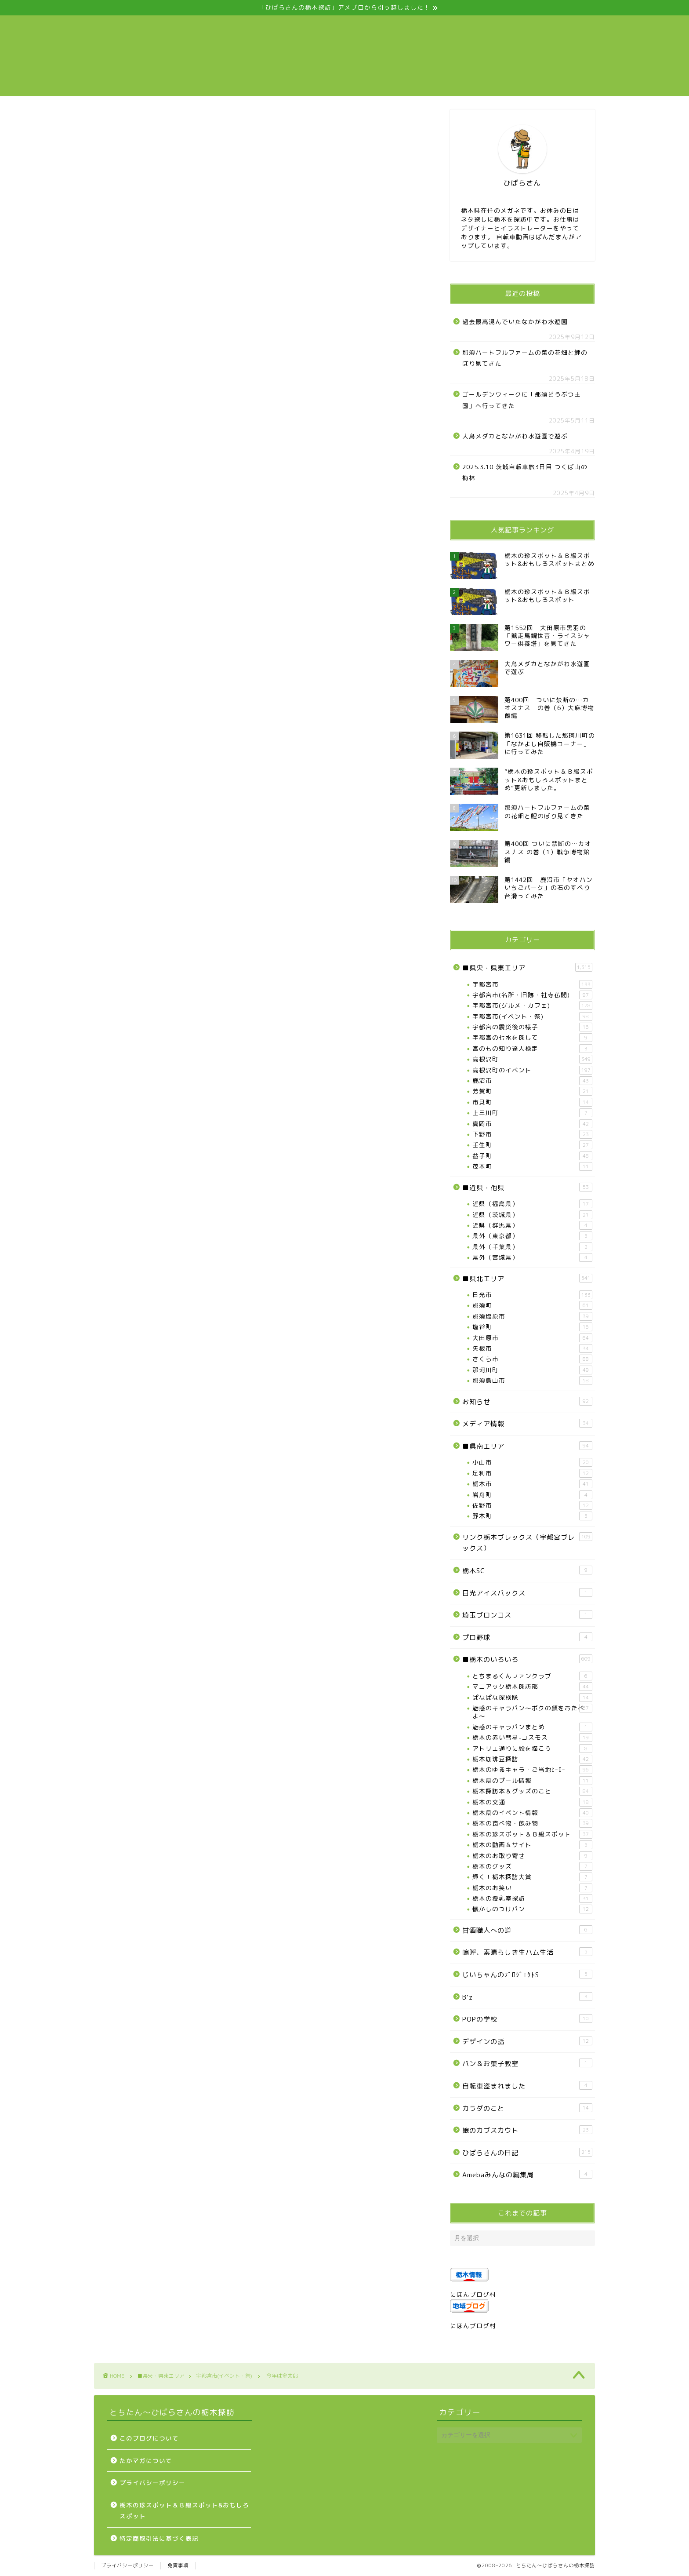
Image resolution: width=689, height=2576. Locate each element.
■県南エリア (527, 1446)
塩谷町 (532, 1327)
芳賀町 (532, 1091)
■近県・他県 (527, 1187)
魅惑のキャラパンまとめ (532, 1727)
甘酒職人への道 (527, 1930)
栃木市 (532, 1483)
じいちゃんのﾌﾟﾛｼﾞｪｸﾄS (527, 1974)
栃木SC (527, 1570)
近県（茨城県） (532, 1214)
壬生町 (532, 1144)
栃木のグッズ (532, 1866)
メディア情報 (527, 1423)
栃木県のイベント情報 (532, 1812)
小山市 (532, 1462)
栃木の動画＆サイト (532, 1844)
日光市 (532, 1294)
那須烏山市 (532, 1380)
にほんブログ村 (473, 2294)
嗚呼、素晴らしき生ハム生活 (527, 1952)
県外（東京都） (532, 1236)
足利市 (532, 1473)
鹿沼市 (532, 1080)
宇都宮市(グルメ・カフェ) (532, 1005)
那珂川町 (532, 1370)
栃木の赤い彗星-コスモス (532, 1737)
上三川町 (532, 1112)
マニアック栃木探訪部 (532, 1686)
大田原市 (532, 1338)
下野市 (532, 1134)
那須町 (532, 1305)
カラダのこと (527, 2108)
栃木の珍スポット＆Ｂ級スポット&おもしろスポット (184, 2511)
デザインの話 (527, 2041)
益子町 (532, 1155)
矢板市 (532, 1348)
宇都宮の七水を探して (532, 1037)
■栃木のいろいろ (527, 1659)
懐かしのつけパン (532, 1909)
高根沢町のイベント (532, 1070)
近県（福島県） (532, 1203)
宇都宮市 (532, 984)
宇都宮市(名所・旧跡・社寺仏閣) (532, 995)
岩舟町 (532, 1494)
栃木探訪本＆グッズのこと (532, 1791)
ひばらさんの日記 (527, 2152)
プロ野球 (527, 1637)
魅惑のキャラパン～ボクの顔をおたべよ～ (532, 1712)
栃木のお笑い (532, 1888)
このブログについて (149, 2438)
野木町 (532, 1516)
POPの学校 (527, 2019)
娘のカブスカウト (527, 2130)
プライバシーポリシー (152, 2482)
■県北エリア (527, 1278)
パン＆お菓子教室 (527, 2063)
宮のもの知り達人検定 (532, 1048)
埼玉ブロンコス (527, 1615)
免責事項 (178, 2565)
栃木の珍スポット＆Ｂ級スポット (532, 1834)
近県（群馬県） (532, 1225)
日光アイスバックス (527, 1593)
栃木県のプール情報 (532, 1780)
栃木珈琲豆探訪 (532, 1759)
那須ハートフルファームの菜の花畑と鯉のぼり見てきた (524, 358)
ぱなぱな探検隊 (532, 1697)
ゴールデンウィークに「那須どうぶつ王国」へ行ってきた (521, 400)
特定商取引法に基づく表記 (159, 2538)
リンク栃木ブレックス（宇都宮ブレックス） (527, 1542)
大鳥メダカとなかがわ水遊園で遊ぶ (515, 436)
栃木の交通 (532, 1802)
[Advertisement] (259, 251)
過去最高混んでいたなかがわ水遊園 (515, 321)
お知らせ (527, 1401)
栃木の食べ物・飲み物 (532, 1823)
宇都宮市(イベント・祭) (124, 124)
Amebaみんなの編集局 (527, 2174)
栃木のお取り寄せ (532, 1855)
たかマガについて (146, 2460)
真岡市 (532, 1123)
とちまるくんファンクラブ (532, 1676)
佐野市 (532, 1505)
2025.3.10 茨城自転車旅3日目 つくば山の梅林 (524, 472)
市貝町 (532, 1102)
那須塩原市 (532, 1316)
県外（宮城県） (532, 1257)
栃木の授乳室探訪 (532, 1898)
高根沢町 (532, 1059)
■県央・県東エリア (527, 968)
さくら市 (532, 1359)
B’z (527, 1997)
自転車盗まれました (527, 2086)
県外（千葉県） (532, 1246)
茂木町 (532, 1166)
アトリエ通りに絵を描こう (532, 1748)
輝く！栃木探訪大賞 (532, 1877)
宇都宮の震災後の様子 (532, 1027)
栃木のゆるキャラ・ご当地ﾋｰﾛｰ (532, 1769)
